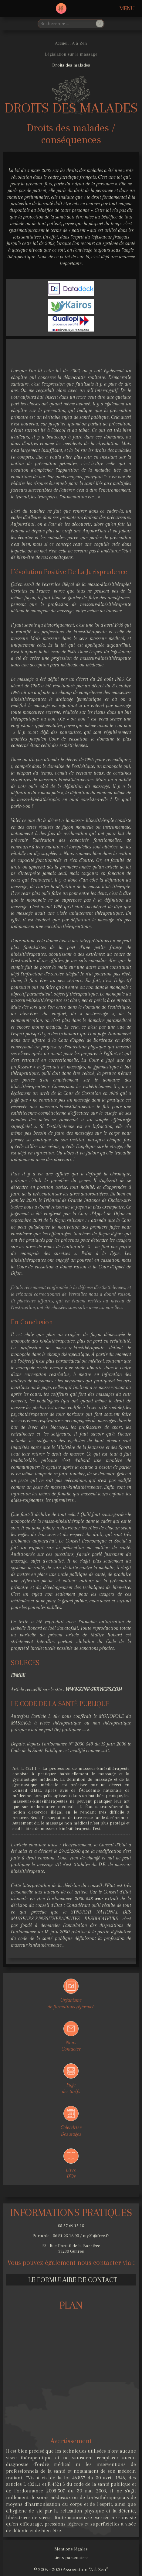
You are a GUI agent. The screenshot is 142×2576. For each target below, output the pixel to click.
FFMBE (18, 1675)
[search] (66, 23)
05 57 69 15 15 (71, 2225)
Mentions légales (71, 2549)
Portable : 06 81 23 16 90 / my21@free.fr (71, 2235)
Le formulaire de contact (72, 2280)
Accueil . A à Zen (71, 43)
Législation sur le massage (71, 54)
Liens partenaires (71, 2557)
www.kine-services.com (94, 1689)
